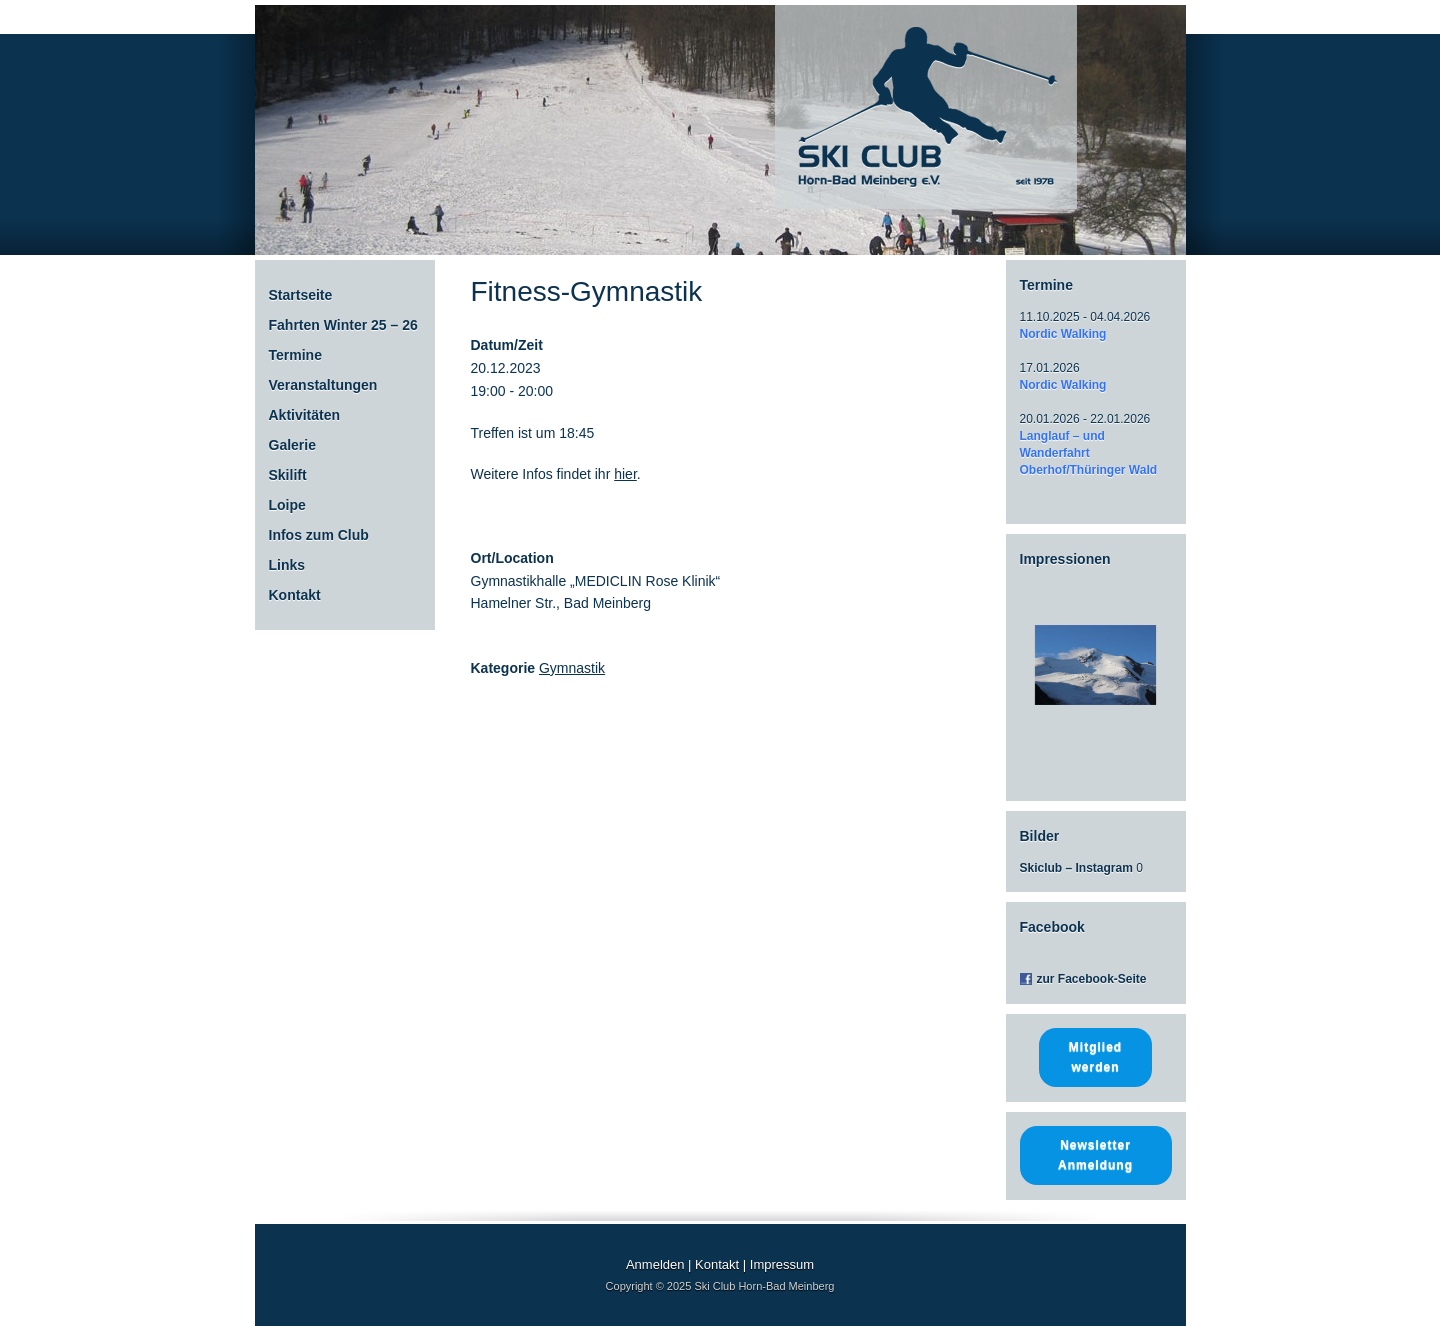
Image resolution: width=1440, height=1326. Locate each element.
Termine (295, 355)
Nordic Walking (1063, 334)
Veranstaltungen (323, 385)
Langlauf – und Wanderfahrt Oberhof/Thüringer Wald (1089, 453)
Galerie (292, 445)
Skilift (288, 475)
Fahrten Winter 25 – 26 (343, 325)
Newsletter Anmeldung (1095, 1155)
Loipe (287, 505)
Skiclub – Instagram (1076, 868)
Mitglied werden (1095, 1057)
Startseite (301, 295)
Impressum (782, 1264)
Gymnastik (572, 668)
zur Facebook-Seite (1092, 979)
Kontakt (295, 595)
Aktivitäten (305, 415)
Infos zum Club (319, 535)
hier (625, 474)
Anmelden (655, 1264)
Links (287, 565)
